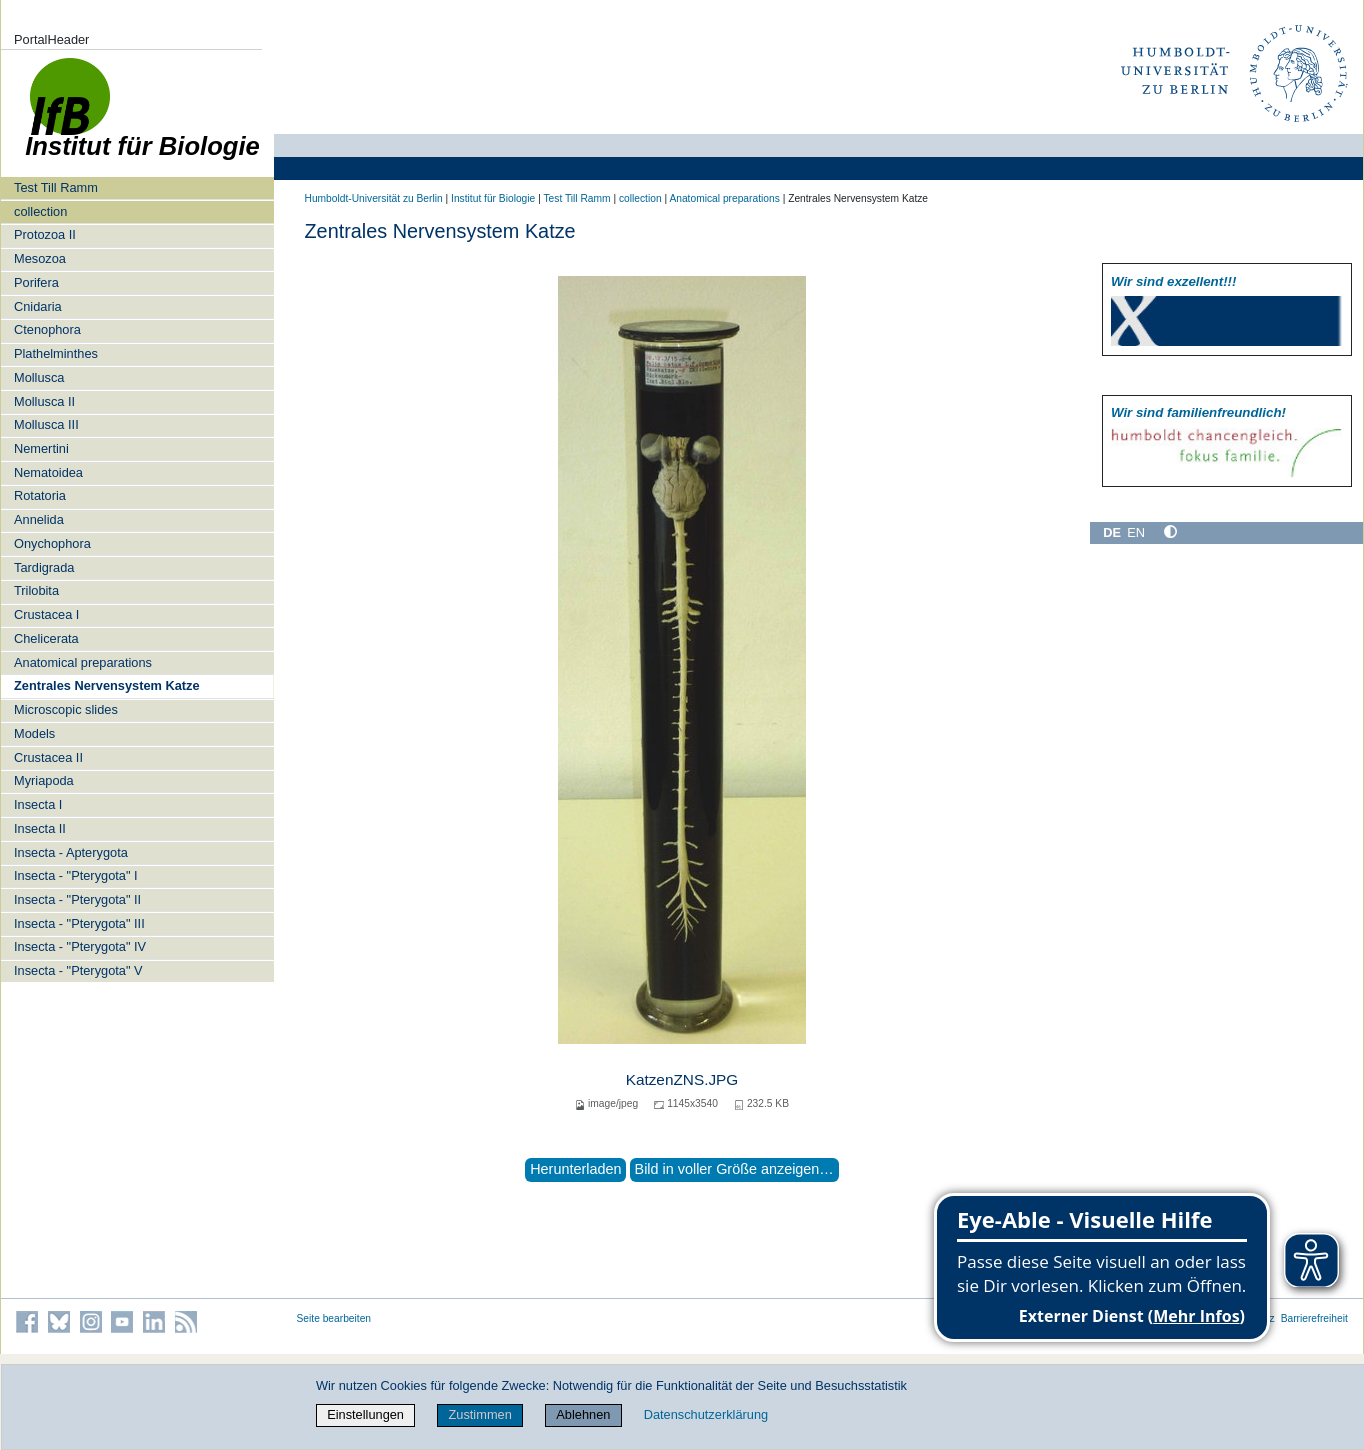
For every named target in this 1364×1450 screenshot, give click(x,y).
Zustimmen (479, 1414)
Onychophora (52, 543)
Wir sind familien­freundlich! (1198, 412)
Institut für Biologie (493, 198)
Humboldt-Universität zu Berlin (374, 198)
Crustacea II (48, 757)
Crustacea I (46, 614)
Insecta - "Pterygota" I (76, 875)
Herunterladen (575, 1169)
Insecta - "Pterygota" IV (80, 946)
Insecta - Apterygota (71, 852)
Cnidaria (38, 306)
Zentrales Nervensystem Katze (107, 685)
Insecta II (40, 828)
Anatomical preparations (83, 662)
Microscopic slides (66, 709)
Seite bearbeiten (334, 1318)
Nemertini (41, 448)
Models (34, 733)
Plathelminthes (56, 353)
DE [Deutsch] (1112, 532)
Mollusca (39, 377)
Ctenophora (47, 329)
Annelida (39, 519)
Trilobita (36, 590)
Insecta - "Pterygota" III (79, 923)
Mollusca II (44, 401)
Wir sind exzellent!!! (1173, 281)
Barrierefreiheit (1314, 1318)
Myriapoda (44, 780)
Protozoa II (45, 234)
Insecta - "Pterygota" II (77, 899)
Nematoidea (48, 472)
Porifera (36, 282)
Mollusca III (46, 424)
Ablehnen (583, 1414)
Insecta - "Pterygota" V (78, 970)
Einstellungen (365, 1414)
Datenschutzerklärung (706, 1414)
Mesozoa (40, 258)
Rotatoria (40, 495)
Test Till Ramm (56, 187)
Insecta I (38, 804)
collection (40, 211)
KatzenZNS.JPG (682, 1079)
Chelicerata (46, 638)
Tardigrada (44, 567)
